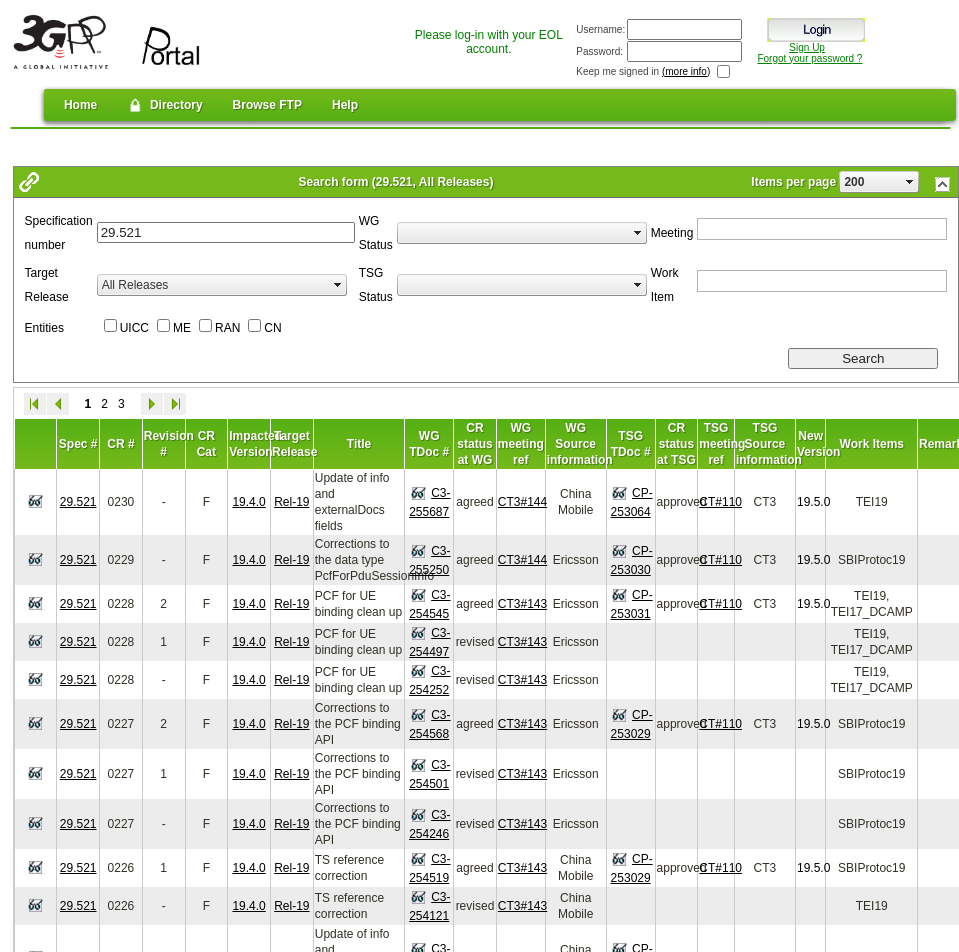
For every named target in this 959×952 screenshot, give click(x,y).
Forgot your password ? (809, 58)
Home (80, 105)
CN (272, 328)
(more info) (686, 71)
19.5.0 (813, 502)
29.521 (78, 502)
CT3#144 (522, 502)
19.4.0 (248, 502)
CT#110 (720, 502)
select (910, 182)
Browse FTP (267, 105)
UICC (134, 328)
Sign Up (807, 47)
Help (345, 105)
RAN (227, 328)
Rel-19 (291, 502)
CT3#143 (522, 604)
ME (182, 328)
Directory (164, 105)
